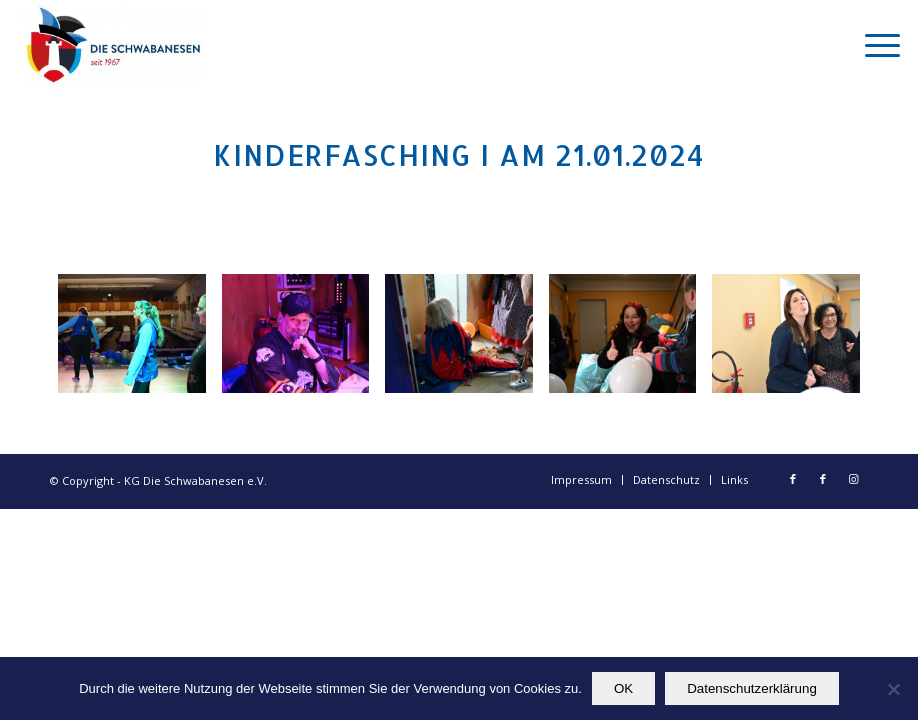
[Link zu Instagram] (853, 479)
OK (623, 688)
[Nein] (893, 689)
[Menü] (872, 45)
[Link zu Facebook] (793, 479)
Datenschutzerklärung (752, 688)
